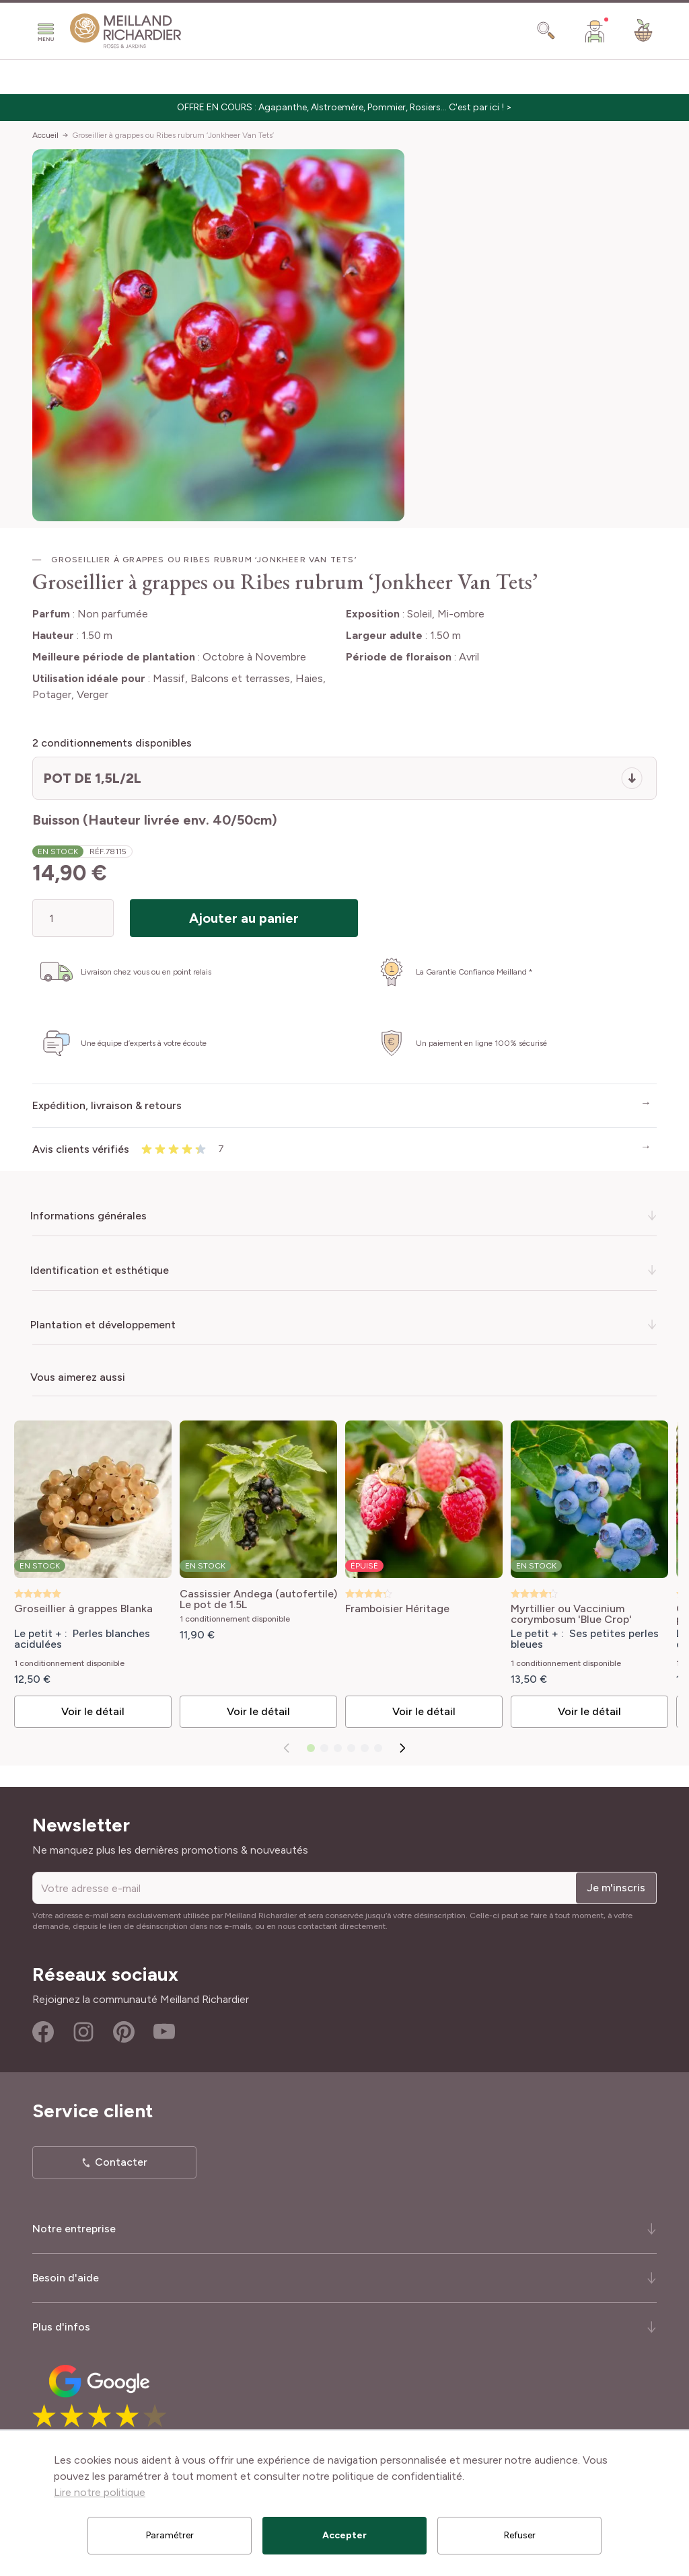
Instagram (83, 2032)
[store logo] (126, 30)
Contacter (121, 2162)
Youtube (164, 2032)
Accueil (45, 135)
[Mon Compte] (594, 30)
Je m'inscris (616, 1887)
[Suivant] (402, 1748)
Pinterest (124, 2032)
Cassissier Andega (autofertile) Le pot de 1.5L (257, 1599)
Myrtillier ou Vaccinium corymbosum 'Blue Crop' (570, 1614)
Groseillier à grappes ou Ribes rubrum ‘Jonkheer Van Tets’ (173, 135)
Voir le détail (92, 1711)
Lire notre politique (99, 2492)
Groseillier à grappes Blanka (82, 1609)
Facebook (43, 2032)
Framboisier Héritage (396, 1609)
